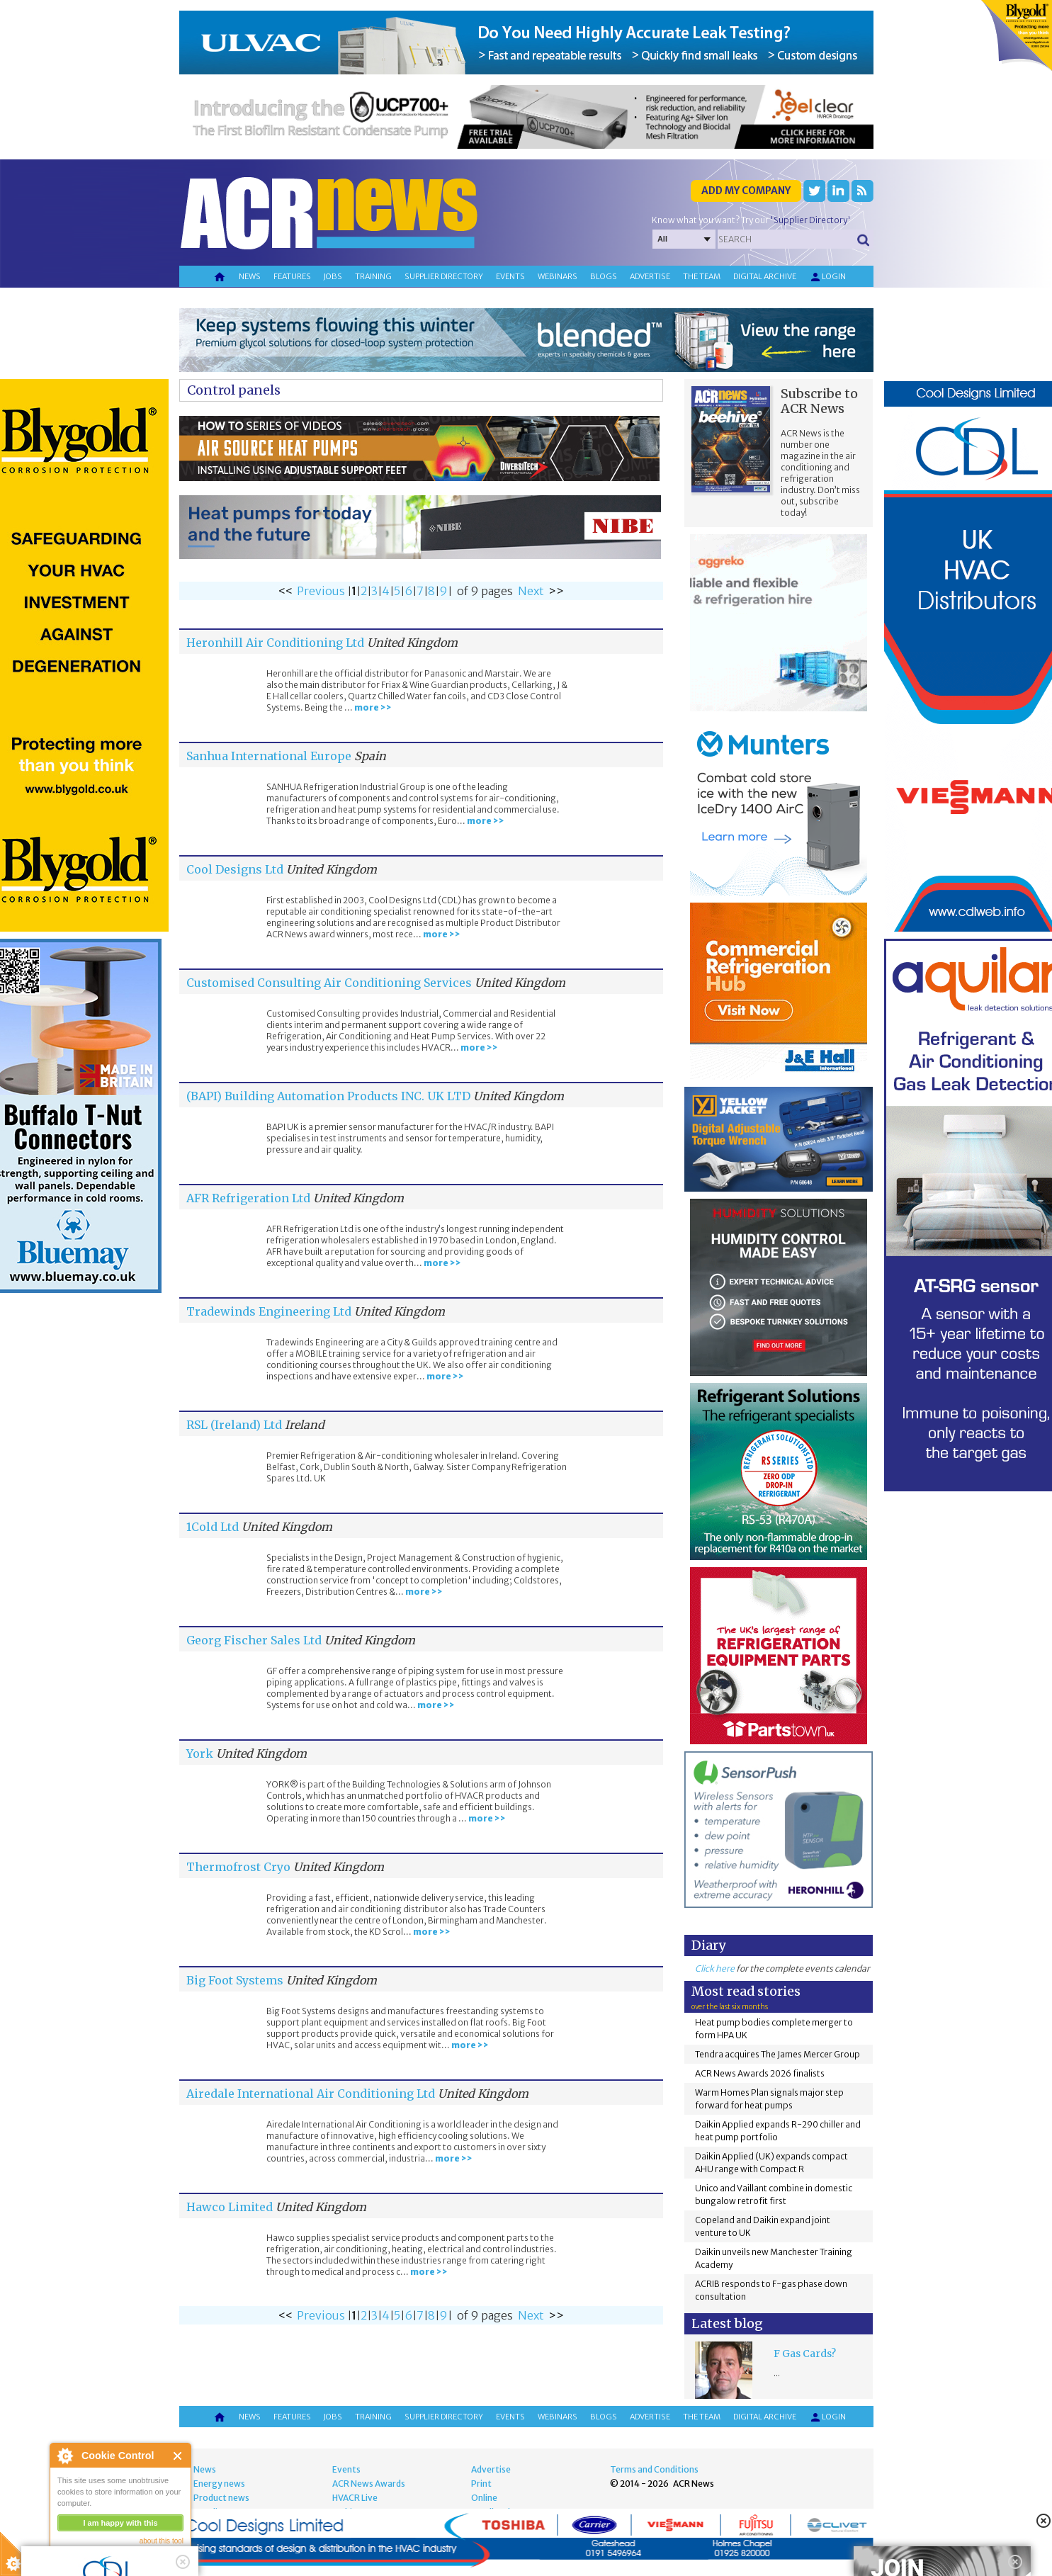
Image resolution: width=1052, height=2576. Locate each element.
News (250, 276)
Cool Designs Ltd (234, 869)
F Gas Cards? (805, 2353)
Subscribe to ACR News (819, 401)
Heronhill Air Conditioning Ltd (275, 642)
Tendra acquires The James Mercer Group (777, 2054)
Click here (715, 1968)
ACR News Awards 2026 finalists (760, 2073)
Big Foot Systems (234, 1980)
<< (285, 591)
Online (484, 2497)
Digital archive (764, 276)
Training (373, 276)
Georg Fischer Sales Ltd (254, 1640)
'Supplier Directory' (810, 220)
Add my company (746, 190)
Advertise (650, 276)
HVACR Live (355, 2497)
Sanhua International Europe (268, 756)
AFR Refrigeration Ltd (248, 1198)
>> (556, 591)
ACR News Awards (368, 2483)
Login (827, 277)
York (199, 1753)
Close (178, 2456)
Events (510, 276)
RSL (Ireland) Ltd (234, 1425)
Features (292, 276)
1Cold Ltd (212, 1527)
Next (531, 591)
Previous (321, 591)
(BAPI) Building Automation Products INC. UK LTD (328, 1096)
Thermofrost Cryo (239, 1867)
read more (78, 2559)
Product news (221, 2497)
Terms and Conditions (654, 2469)
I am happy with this (120, 2523)
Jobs (333, 276)
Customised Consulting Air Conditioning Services (329, 983)
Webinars (557, 276)
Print (481, 2483)
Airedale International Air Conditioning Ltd (310, 2093)
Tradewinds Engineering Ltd (268, 1311)
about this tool (161, 2541)
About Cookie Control (64, 2456)
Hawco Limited (229, 2207)
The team (701, 276)
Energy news (219, 2483)
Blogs (603, 276)
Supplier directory (444, 276)
